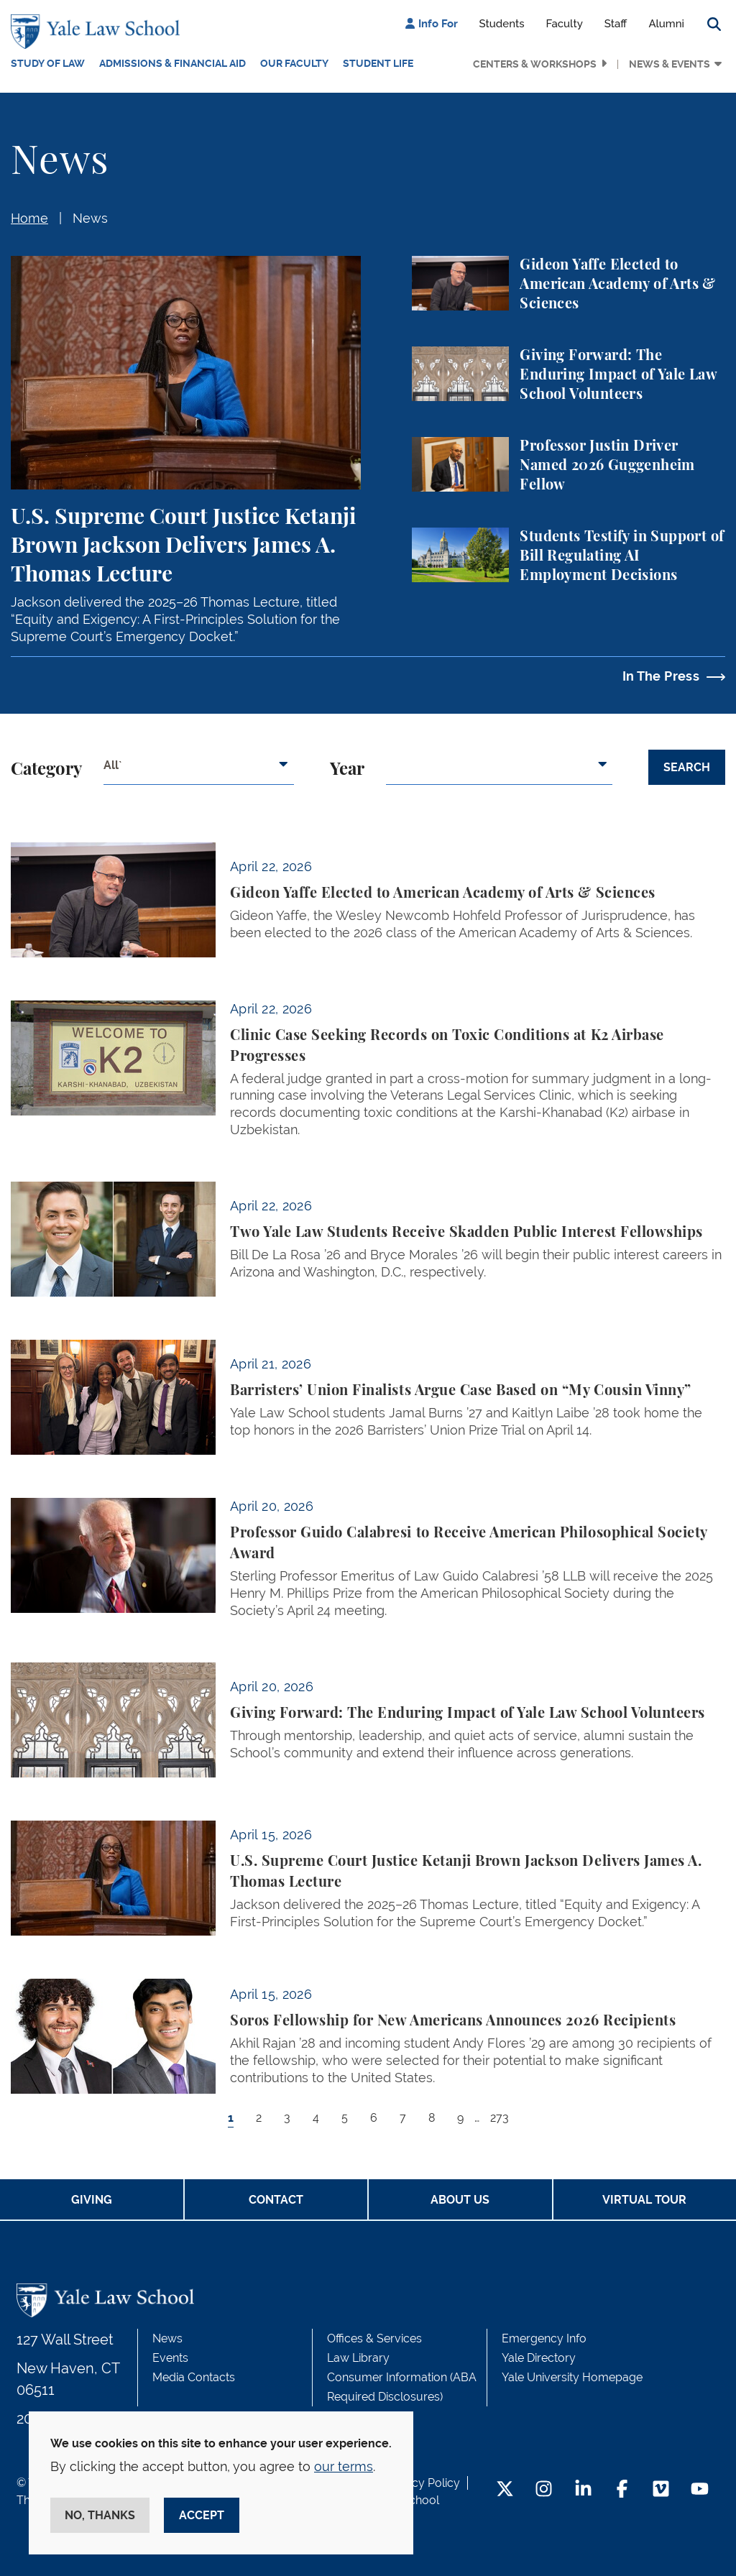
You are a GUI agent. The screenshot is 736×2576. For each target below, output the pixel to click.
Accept (201, 2515)
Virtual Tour (644, 2200)
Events (170, 2358)
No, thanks (100, 2515)
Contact (276, 2200)
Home (29, 218)
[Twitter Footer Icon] (505, 2490)
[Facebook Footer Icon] (622, 2490)
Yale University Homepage (572, 2377)
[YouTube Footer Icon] (700, 2490)
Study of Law (48, 63)
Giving (91, 2200)
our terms (343, 2466)
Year (347, 770)
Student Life (378, 63)
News (90, 218)
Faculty (564, 23)
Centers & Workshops (535, 64)
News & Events (669, 64)
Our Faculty (294, 63)
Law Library (358, 2358)
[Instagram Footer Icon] (544, 2490)
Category (46, 770)
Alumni (666, 23)
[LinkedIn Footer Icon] (583, 2490)
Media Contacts (193, 2377)
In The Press (660, 676)
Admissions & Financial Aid (172, 63)
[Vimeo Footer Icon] (661, 2490)
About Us (460, 2200)
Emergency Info (544, 2338)
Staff (615, 23)
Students (502, 23)
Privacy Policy (422, 2483)
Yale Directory (539, 2358)
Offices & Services (374, 2338)
